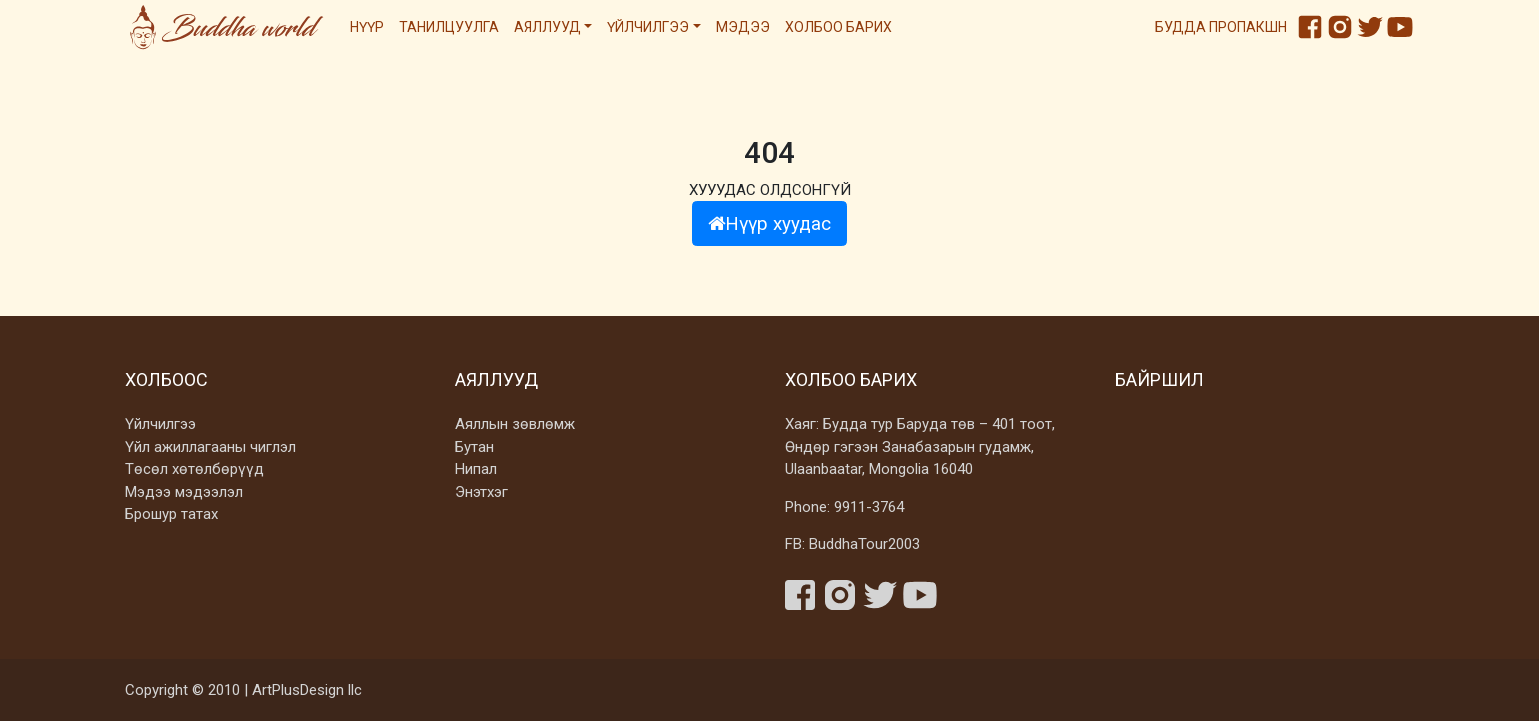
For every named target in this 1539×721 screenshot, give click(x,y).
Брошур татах (171, 514)
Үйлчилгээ (648, 27)
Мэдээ (743, 27)
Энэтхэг (481, 492)
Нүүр (367, 27)
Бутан (474, 447)
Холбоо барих (838, 27)
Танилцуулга (449, 27)
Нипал (476, 469)
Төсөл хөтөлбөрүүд (194, 469)
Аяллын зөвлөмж (515, 424)
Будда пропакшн (1221, 27)
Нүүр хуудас (769, 224)
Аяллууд (547, 27)
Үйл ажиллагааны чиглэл (210, 447)
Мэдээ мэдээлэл (184, 492)
